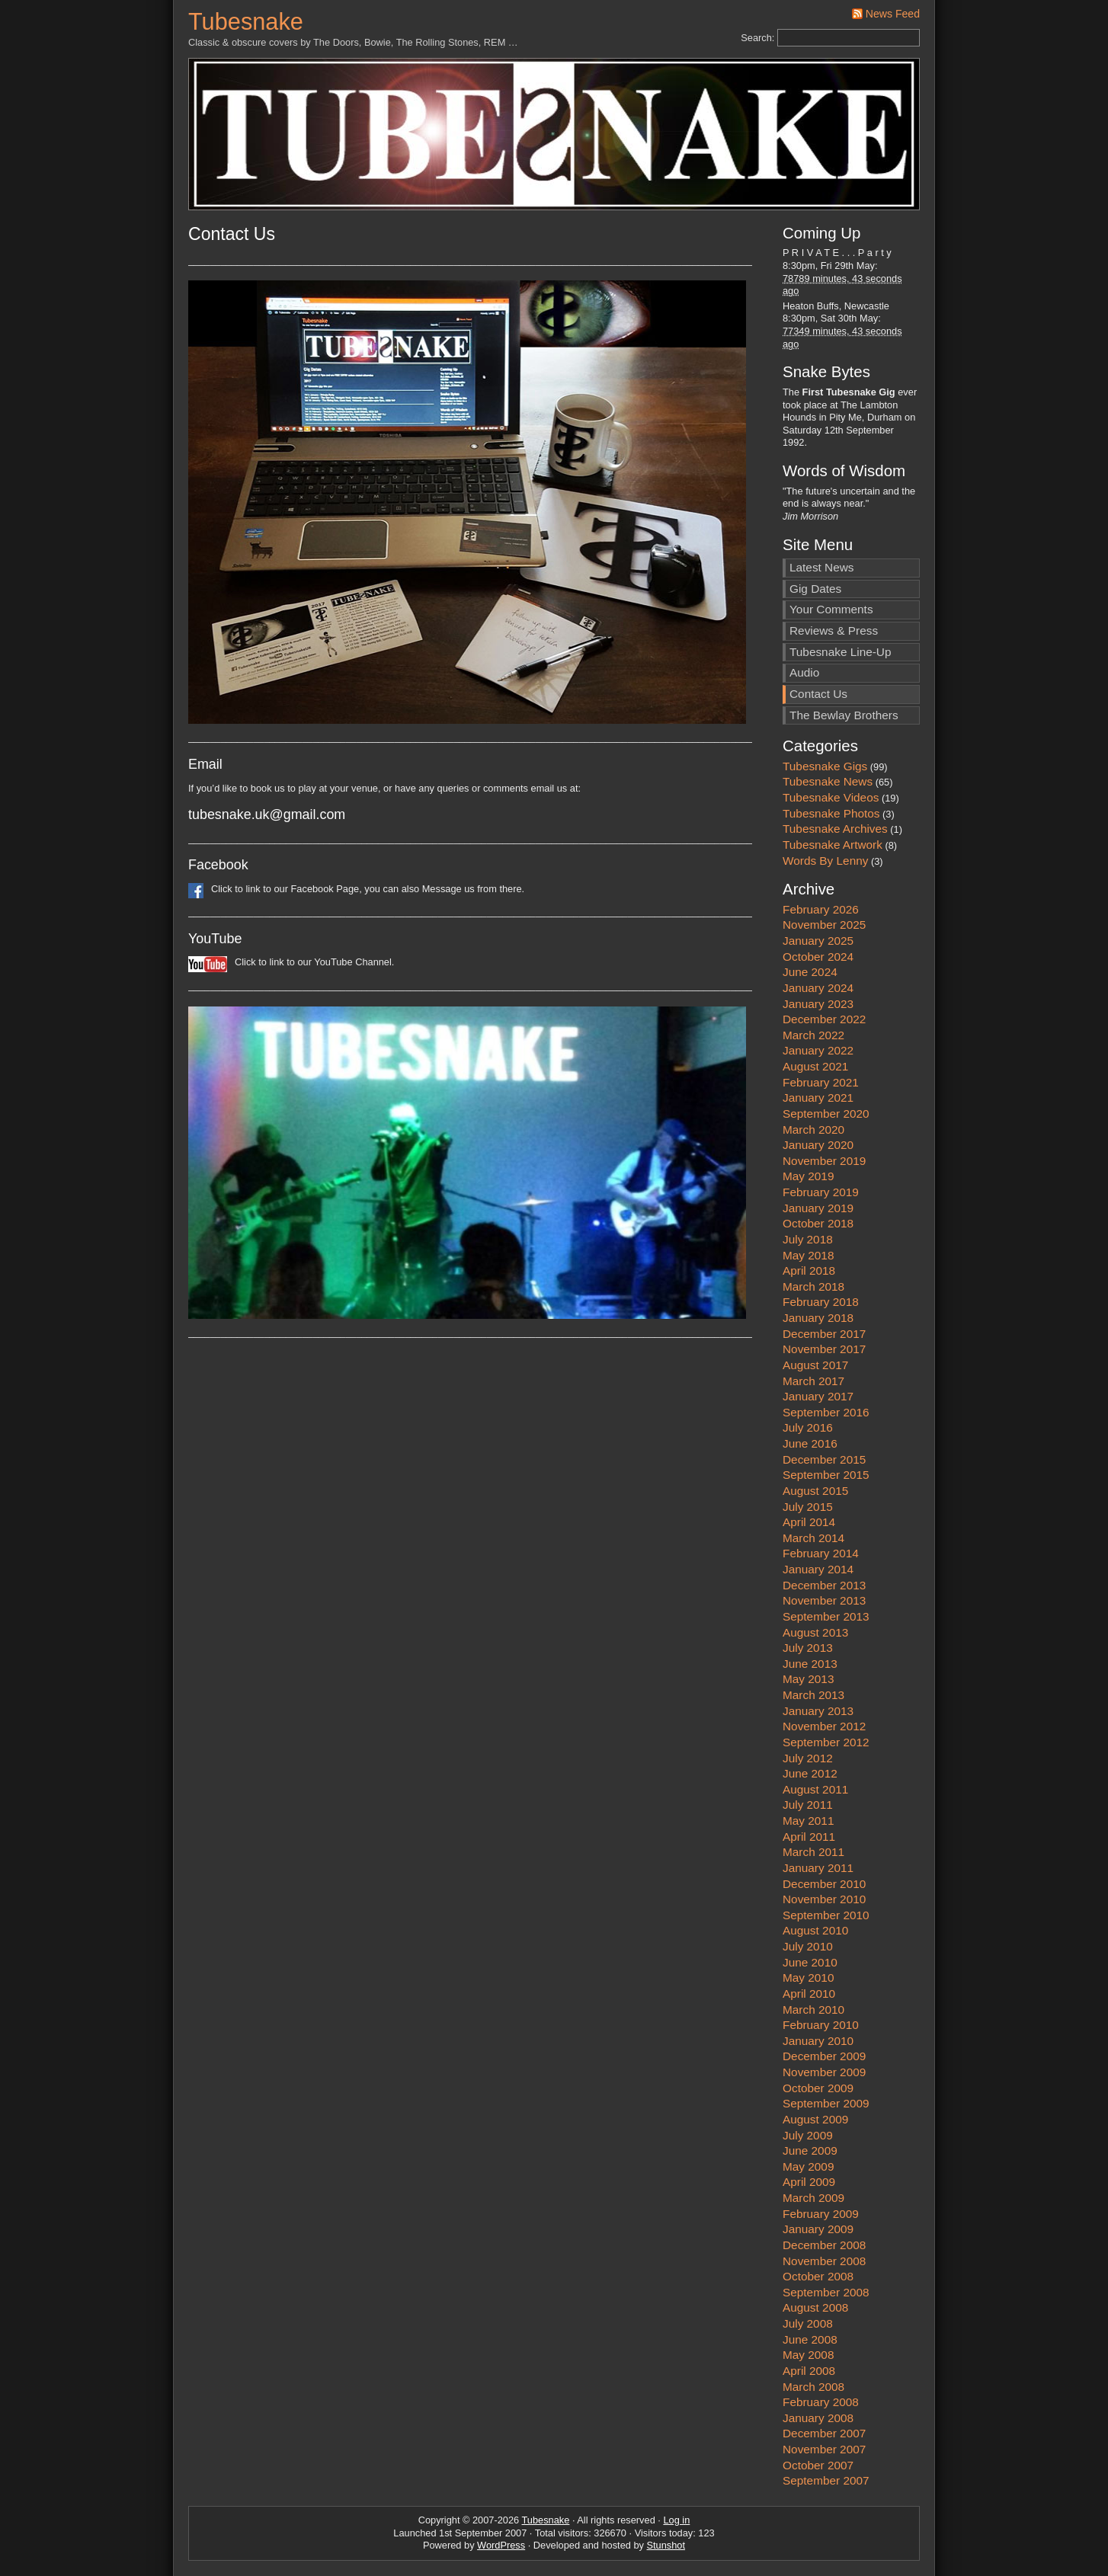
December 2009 (824, 2056)
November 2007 (824, 2449)
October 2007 (818, 2465)
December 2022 (824, 1019)
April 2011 (809, 1836)
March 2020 (813, 1129)
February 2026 (821, 909)
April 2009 (809, 2181)
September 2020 (826, 1113)
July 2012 (808, 1758)
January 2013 (818, 1710)
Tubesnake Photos (831, 813)
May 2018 (808, 1255)
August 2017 (815, 1364)
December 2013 (824, 1585)
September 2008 (826, 2292)
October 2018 (818, 1223)
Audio (804, 672)
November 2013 (824, 1600)
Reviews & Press (833, 630)
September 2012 (826, 1742)
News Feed (893, 14)
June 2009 (810, 2150)
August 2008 (815, 2307)
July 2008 (808, 2323)
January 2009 (818, 2228)
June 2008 (810, 2339)
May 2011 (808, 1820)
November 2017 (824, 1348)
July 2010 (808, 1946)
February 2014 (821, 1553)
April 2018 (809, 1270)
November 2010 (824, 1899)
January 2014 (818, 1569)
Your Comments (831, 609)
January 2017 (818, 1396)
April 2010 (809, 1993)
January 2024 (818, 987)
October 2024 (818, 956)
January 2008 (818, 2417)
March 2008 (813, 2386)
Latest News (821, 567)
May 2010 (808, 1977)
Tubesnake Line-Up (840, 651)
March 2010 (813, 2009)
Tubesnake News (828, 781)
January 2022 (818, 1050)
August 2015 (815, 1490)
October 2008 (818, 2276)
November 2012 (824, 1726)
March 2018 (813, 1286)
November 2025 (824, 924)
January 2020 (818, 1144)
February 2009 (821, 2213)
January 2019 (818, 1208)
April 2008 (809, 2370)
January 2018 (818, 1317)
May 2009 (808, 2166)
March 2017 (813, 1380)
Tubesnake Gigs (825, 766)
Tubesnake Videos (831, 797)
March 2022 (813, 1035)
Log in (676, 2520)
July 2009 (808, 2135)
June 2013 (810, 1663)
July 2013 (808, 1647)
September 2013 (826, 1616)
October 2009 (818, 2088)
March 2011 (813, 1851)
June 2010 (810, 1962)
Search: (757, 37)
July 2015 (808, 1506)
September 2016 (826, 1412)
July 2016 (808, 1427)
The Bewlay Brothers (843, 715)
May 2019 (808, 1176)
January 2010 (818, 2040)
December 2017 (824, 1333)
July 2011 (808, 1804)
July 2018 (808, 1239)
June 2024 (810, 971)
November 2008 (824, 2260)
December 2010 (824, 1883)
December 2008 (824, 2244)
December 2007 (824, 2433)
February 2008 (821, 2401)
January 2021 (818, 1097)
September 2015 (826, 1474)
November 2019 (824, 1160)
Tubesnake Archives (835, 828)
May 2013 (808, 1678)
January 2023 (818, 1003)
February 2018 (821, 1301)
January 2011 (818, 1867)
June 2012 (810, 1773)
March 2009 (813, 2197)
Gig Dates (815, 588)
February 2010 (821, 2024)
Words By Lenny (825, 860)
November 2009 (824, 2072)
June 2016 (810, 1443)
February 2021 (821, 1082)
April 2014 (809, 1521)
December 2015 (824, 1459)
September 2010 (826, 1915)
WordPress (501, 2545)
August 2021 (815, 1066)
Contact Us (818, 693)
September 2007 (826, 2480)
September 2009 (826, 2103)
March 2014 (813, 1537)
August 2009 (815, 2119)
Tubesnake (245, 21)
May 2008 (808, 2354)
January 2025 (818, 940)
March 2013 (813, 1694)
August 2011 (815, 1789)
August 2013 (815, 1632)
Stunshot (666, 2545)
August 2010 (815, 1930)
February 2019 (821, 1192)
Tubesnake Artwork (832, 844)
